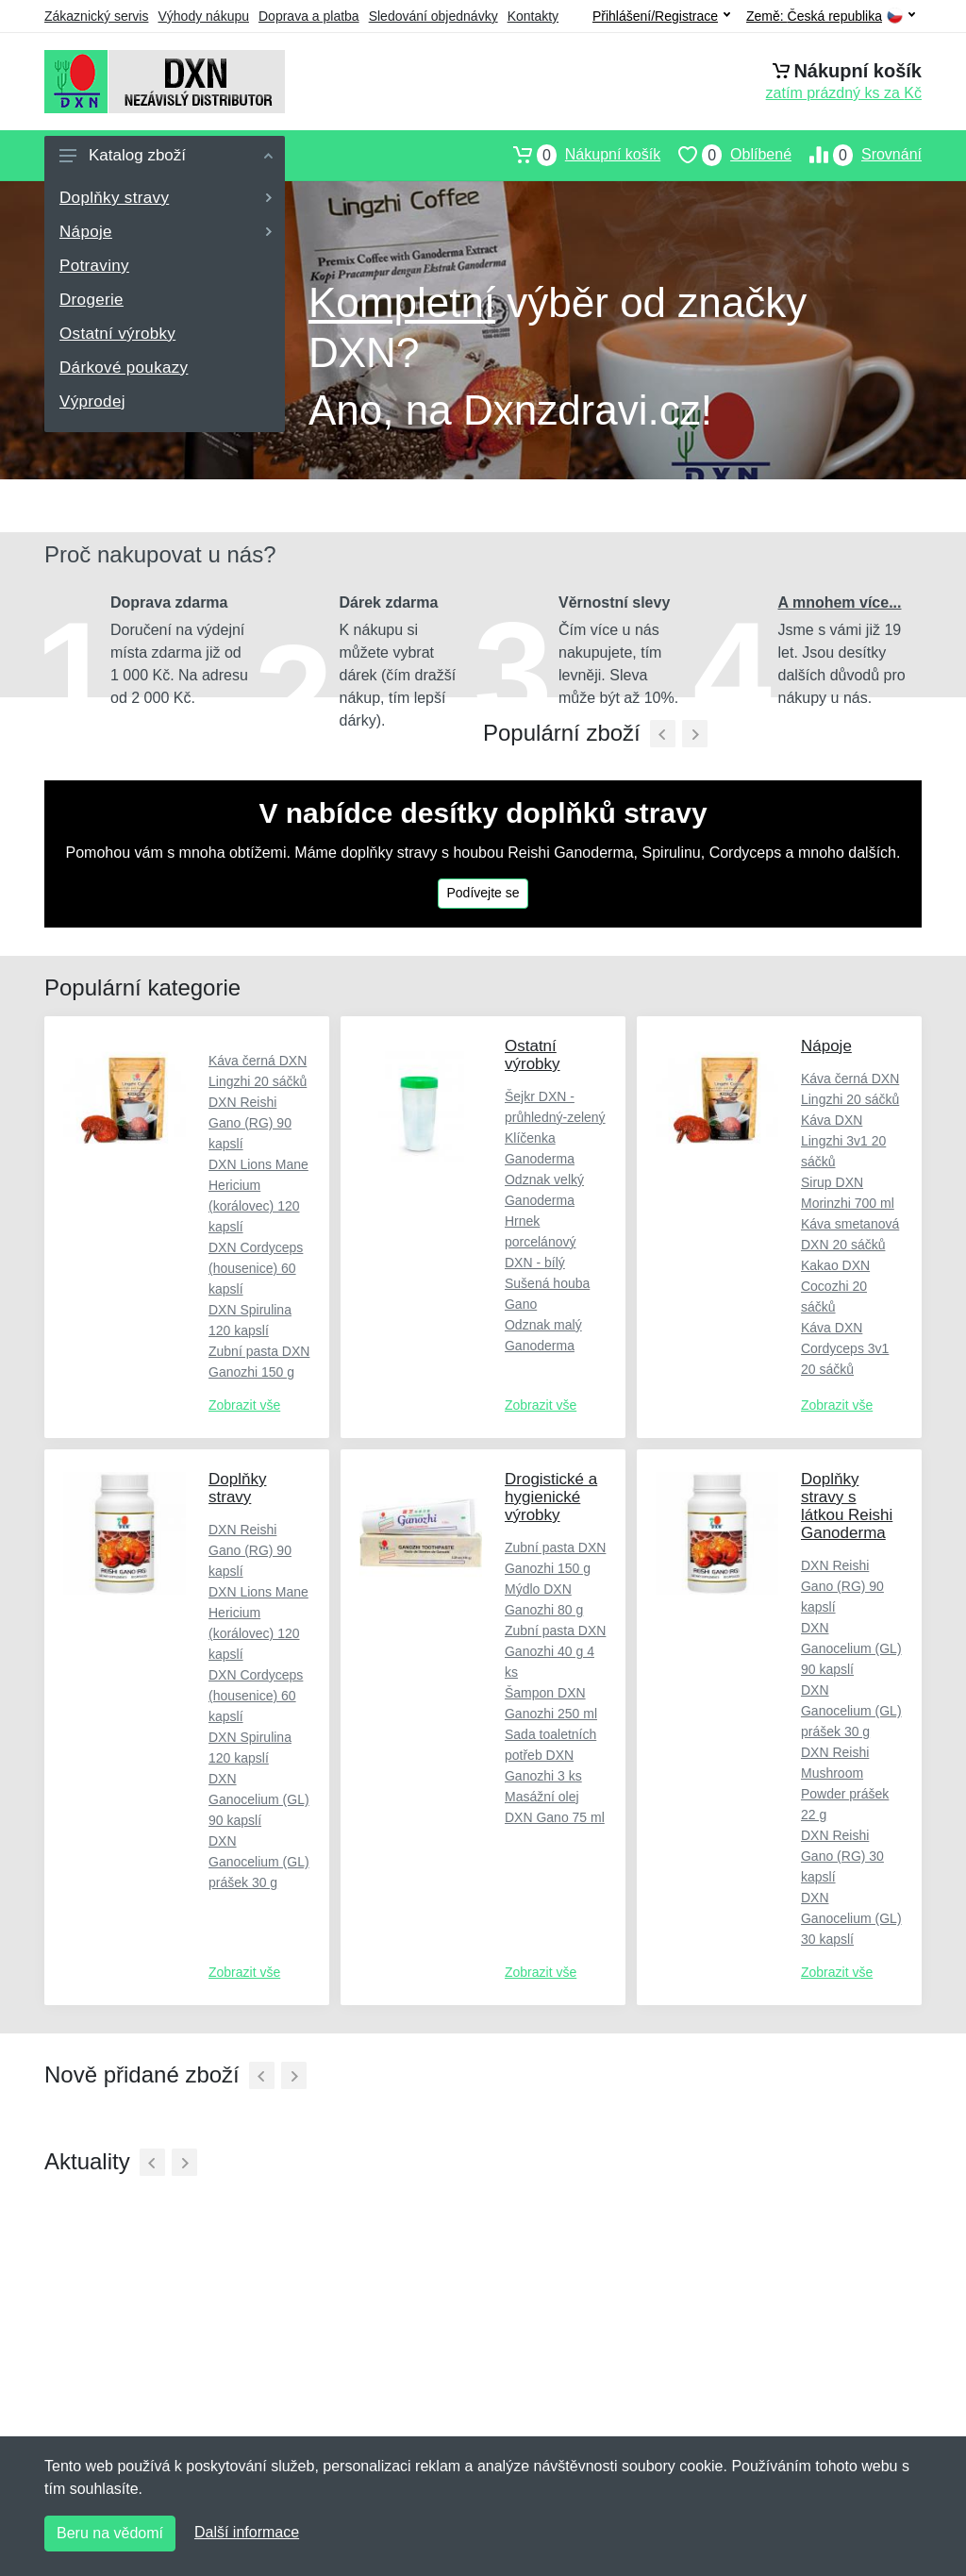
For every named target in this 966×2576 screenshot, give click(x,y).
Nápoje (165, 232)
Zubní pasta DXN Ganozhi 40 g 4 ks (555, 1651)
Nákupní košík (577, 155)
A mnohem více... (840, 602)
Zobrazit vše (244, 1405)
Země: (830, 16)
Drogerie (91, 300)
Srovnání (856, 155)
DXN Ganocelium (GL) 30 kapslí (851, 1918)
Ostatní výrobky (117, 334)
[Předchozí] (662, 733)
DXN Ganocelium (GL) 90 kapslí (258, 1799)
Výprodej (92, 401)
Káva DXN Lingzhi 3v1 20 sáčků (843, 1140)
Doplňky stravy (165, 198)
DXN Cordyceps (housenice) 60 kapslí (255, 1268)
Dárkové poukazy (123, 367)
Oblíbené (725, 155)
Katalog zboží (166, 155)
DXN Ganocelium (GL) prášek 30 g (258, 1861)
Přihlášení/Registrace (661, 16)
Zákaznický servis (96, 16)
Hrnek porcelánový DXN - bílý (540, 1241)
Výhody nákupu (203, 16)
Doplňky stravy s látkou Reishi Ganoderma (846, 1506)
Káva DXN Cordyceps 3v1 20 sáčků (845, 1348)
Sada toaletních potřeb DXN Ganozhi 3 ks (550, 1755)
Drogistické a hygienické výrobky (551, 1497)
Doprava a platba (308, 16)
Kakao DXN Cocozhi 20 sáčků (835, 1286)
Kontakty (533, 16)
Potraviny (94, 266)
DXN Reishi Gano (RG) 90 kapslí (249, 1123)
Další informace (246, 2532)
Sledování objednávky (433, 16)
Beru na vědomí (110, 2533)
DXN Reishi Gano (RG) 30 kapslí (842, 1856)
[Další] (294, 2075)
